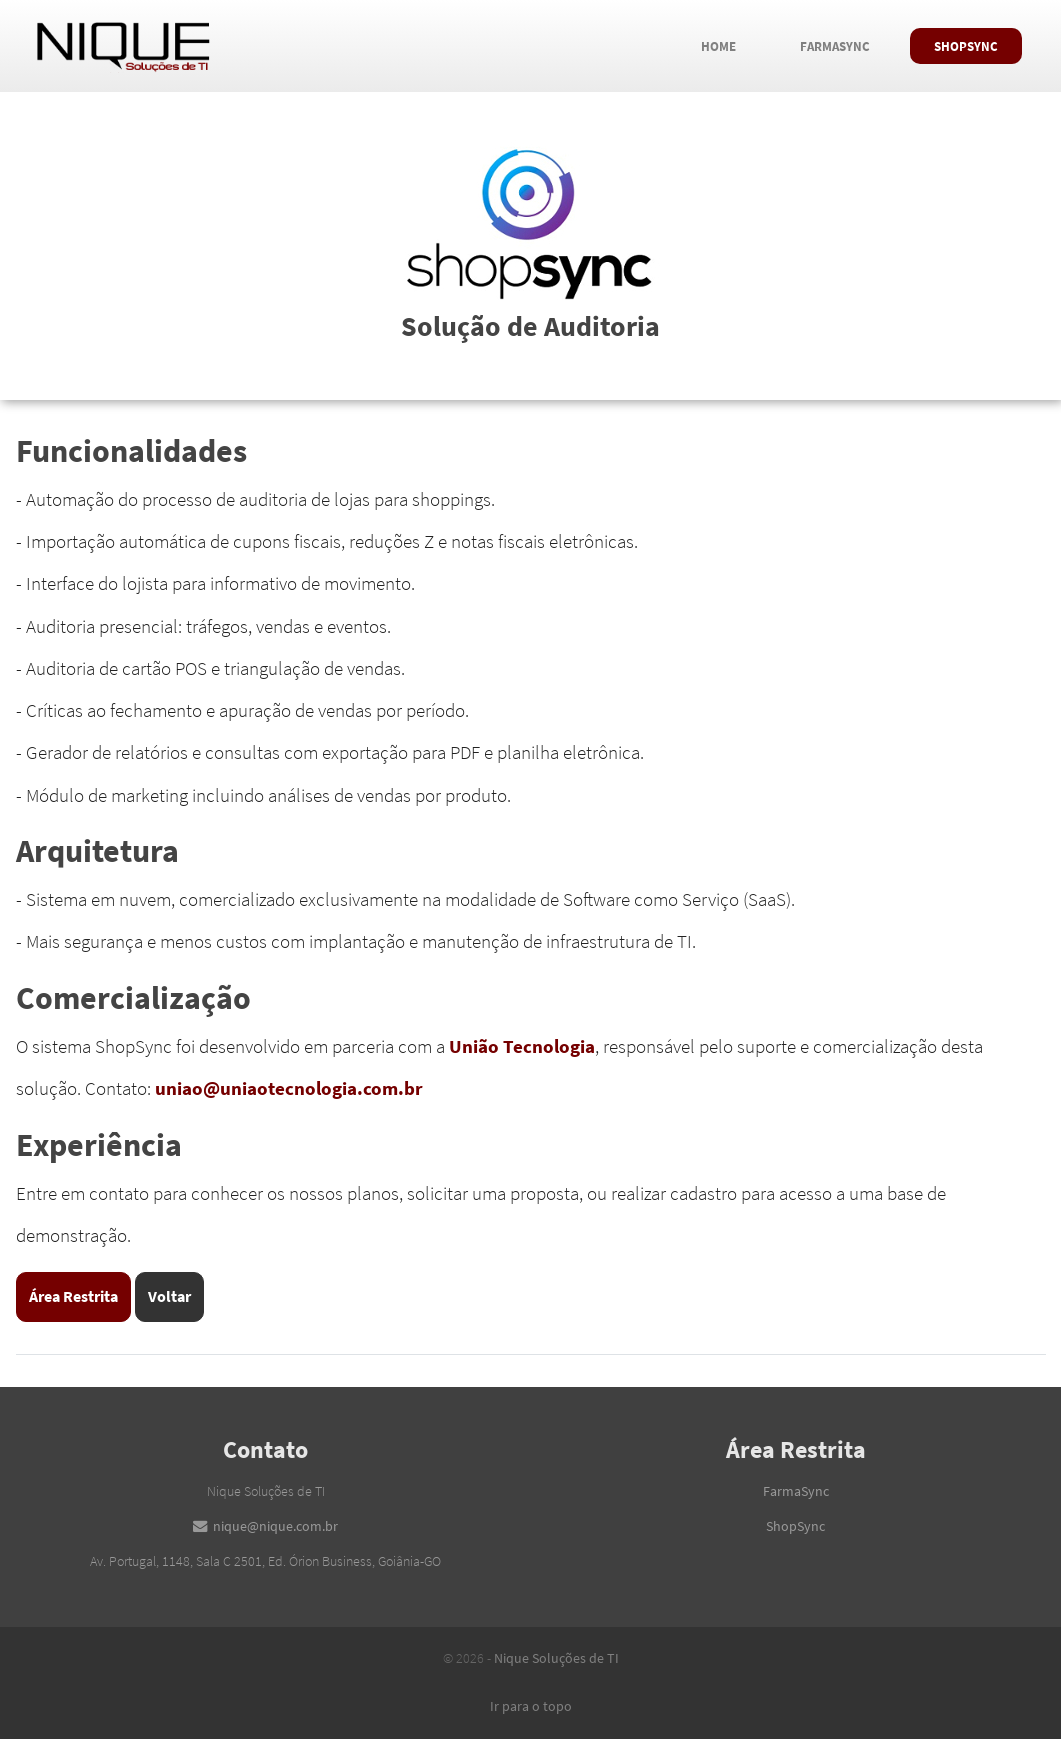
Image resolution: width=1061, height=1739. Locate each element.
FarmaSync (847, 42)
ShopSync (978, 42)
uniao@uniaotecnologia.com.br (289, 1088)
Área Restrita (73, 1296)
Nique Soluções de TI (556, 1658)
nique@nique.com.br (275, 1526)
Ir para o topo (531, 1706)
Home (730, 42)
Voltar (169, 1296)
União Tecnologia (522, 1046)
